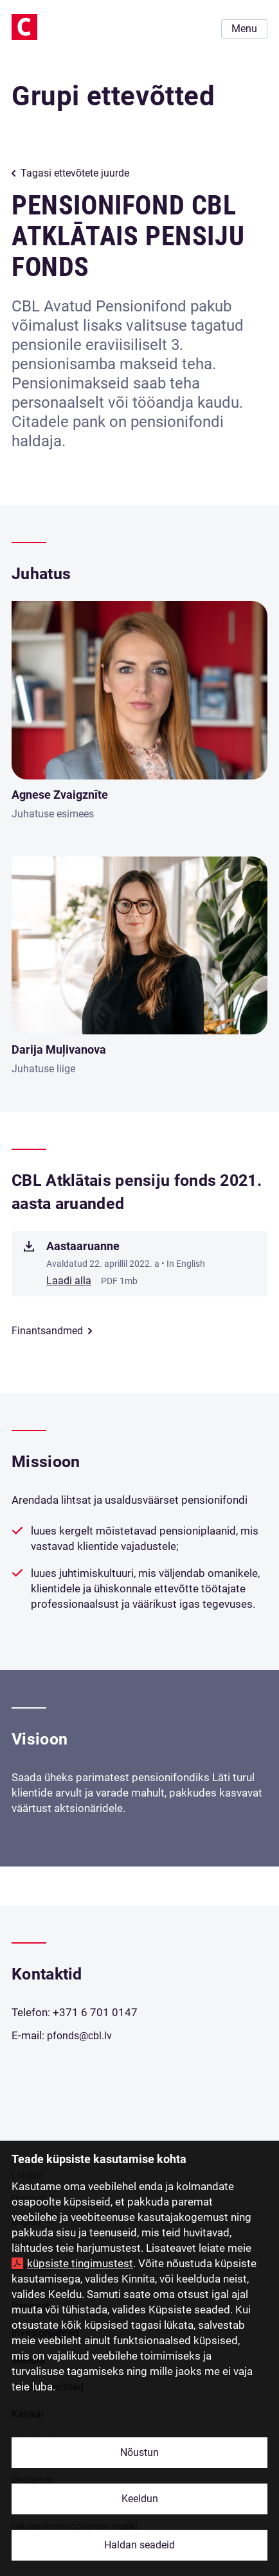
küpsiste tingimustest (80, 2263)
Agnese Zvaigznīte (60, 794)
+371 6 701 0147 (95, 2012)
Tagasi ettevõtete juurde (75, 173)
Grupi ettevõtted (113, 96)
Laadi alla (68, 1281)
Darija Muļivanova (59, 1049)
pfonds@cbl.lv (79, 2036)
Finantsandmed (47, 1331)
